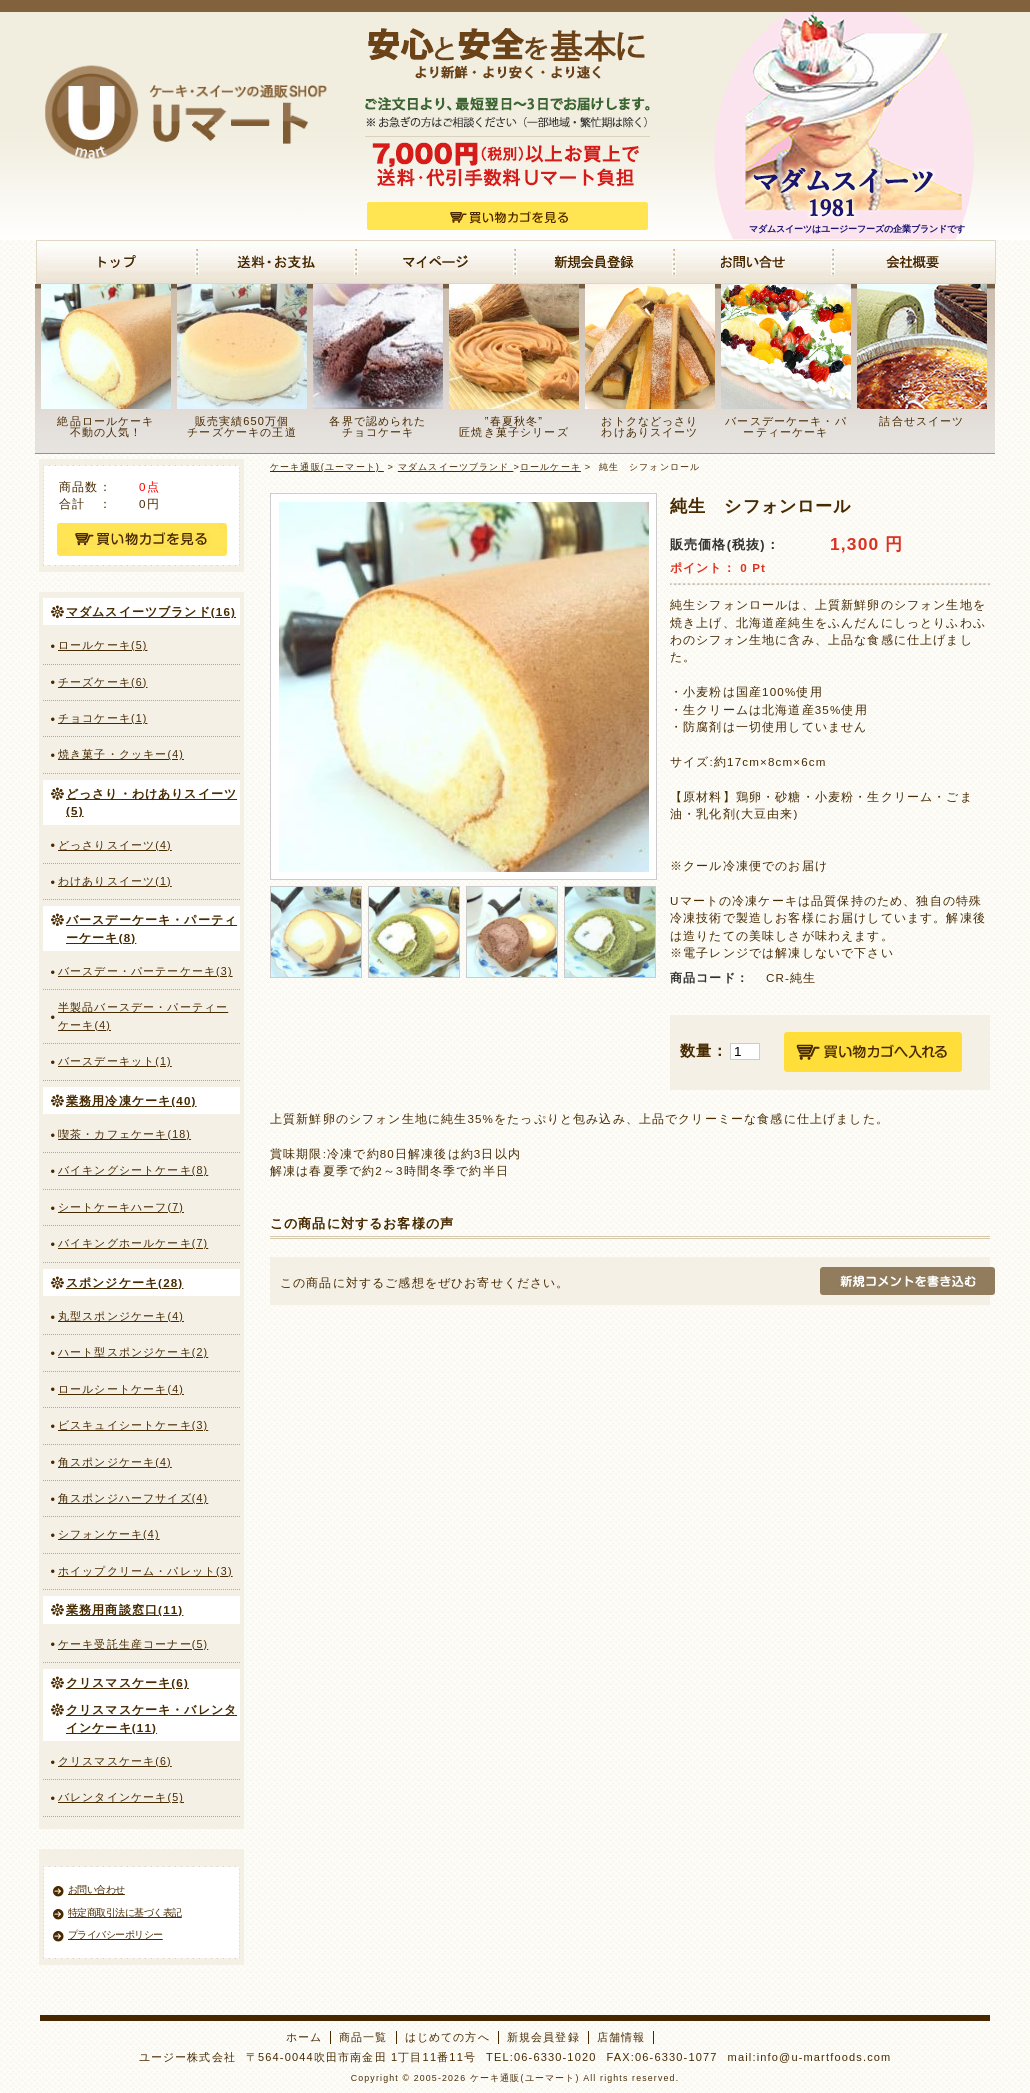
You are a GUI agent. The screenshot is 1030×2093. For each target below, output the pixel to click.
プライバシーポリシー (115, 1934)
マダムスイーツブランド (456, 467)
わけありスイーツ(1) (115, 881)
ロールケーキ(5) (102, 645)
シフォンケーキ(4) (109, 1534)
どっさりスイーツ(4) (115, 845)
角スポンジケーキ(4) (115, 1462)
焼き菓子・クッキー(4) (121, 754)
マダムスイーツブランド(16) (151, 611)
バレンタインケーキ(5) (121, 1797)
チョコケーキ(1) (102, 718)
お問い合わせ (96, 1889)
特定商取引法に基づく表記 (125, 1912)
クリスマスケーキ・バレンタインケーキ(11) (151, 1718)
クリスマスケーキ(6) (127, 1682)
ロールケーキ (550, 467)
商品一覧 (363, 2037)
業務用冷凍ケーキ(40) (131, 1100)
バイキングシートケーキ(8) (133, 1170)
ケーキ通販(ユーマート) (327, 467)
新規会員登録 (543, 2037)
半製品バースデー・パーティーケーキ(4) (143, 1015)
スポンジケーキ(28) (124, 1282)
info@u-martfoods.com (824, 2057)
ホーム (304, 2037)
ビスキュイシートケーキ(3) (133, 1425)
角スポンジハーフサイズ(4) (133, 1498)
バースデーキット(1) (115, 1061)
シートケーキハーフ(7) (121, 1207)
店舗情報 (621, 2037)
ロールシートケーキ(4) (121, 1389)
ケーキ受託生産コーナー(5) (133, 1644)
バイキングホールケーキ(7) (133, 1243)
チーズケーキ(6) (102, 682)
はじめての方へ (447, 2037)
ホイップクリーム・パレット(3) (145, 1571)
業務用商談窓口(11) (124, 1609)
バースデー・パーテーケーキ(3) (145, 971)
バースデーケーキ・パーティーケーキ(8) (151, 928)
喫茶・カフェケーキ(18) (124, 1134)
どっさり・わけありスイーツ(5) (151, 802)
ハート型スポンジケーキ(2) (133, 1352)
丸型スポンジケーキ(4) (121, 1316)
